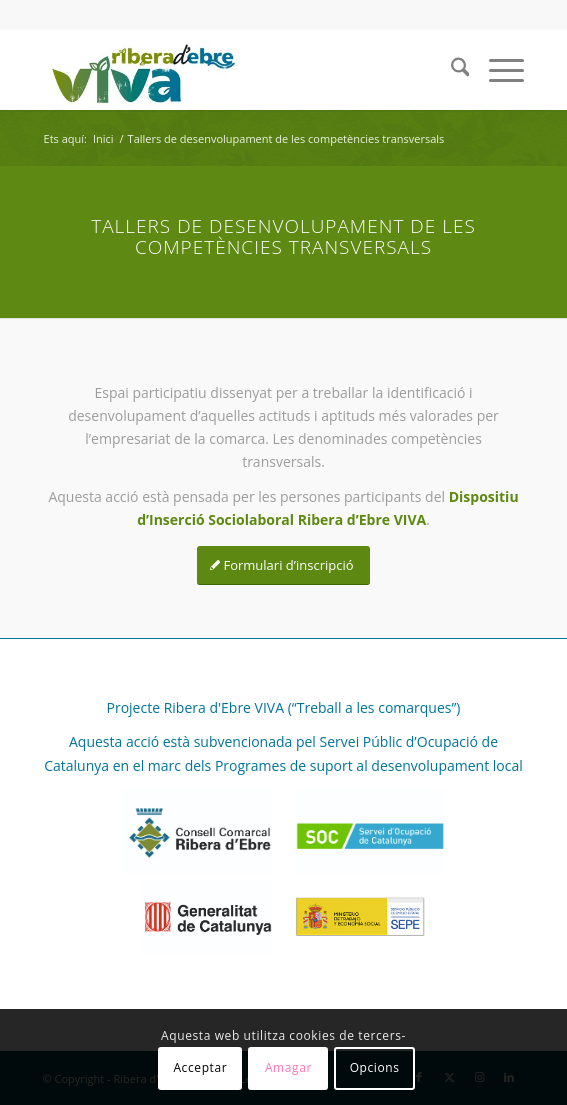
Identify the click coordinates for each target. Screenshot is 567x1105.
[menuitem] (450, 70)
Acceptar (200, 1067)
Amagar (288, 1067)
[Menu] (496, 70)
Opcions (375, 1067)
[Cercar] (450, 70)
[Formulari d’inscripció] (283, 565)
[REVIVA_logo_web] (236, 70)
